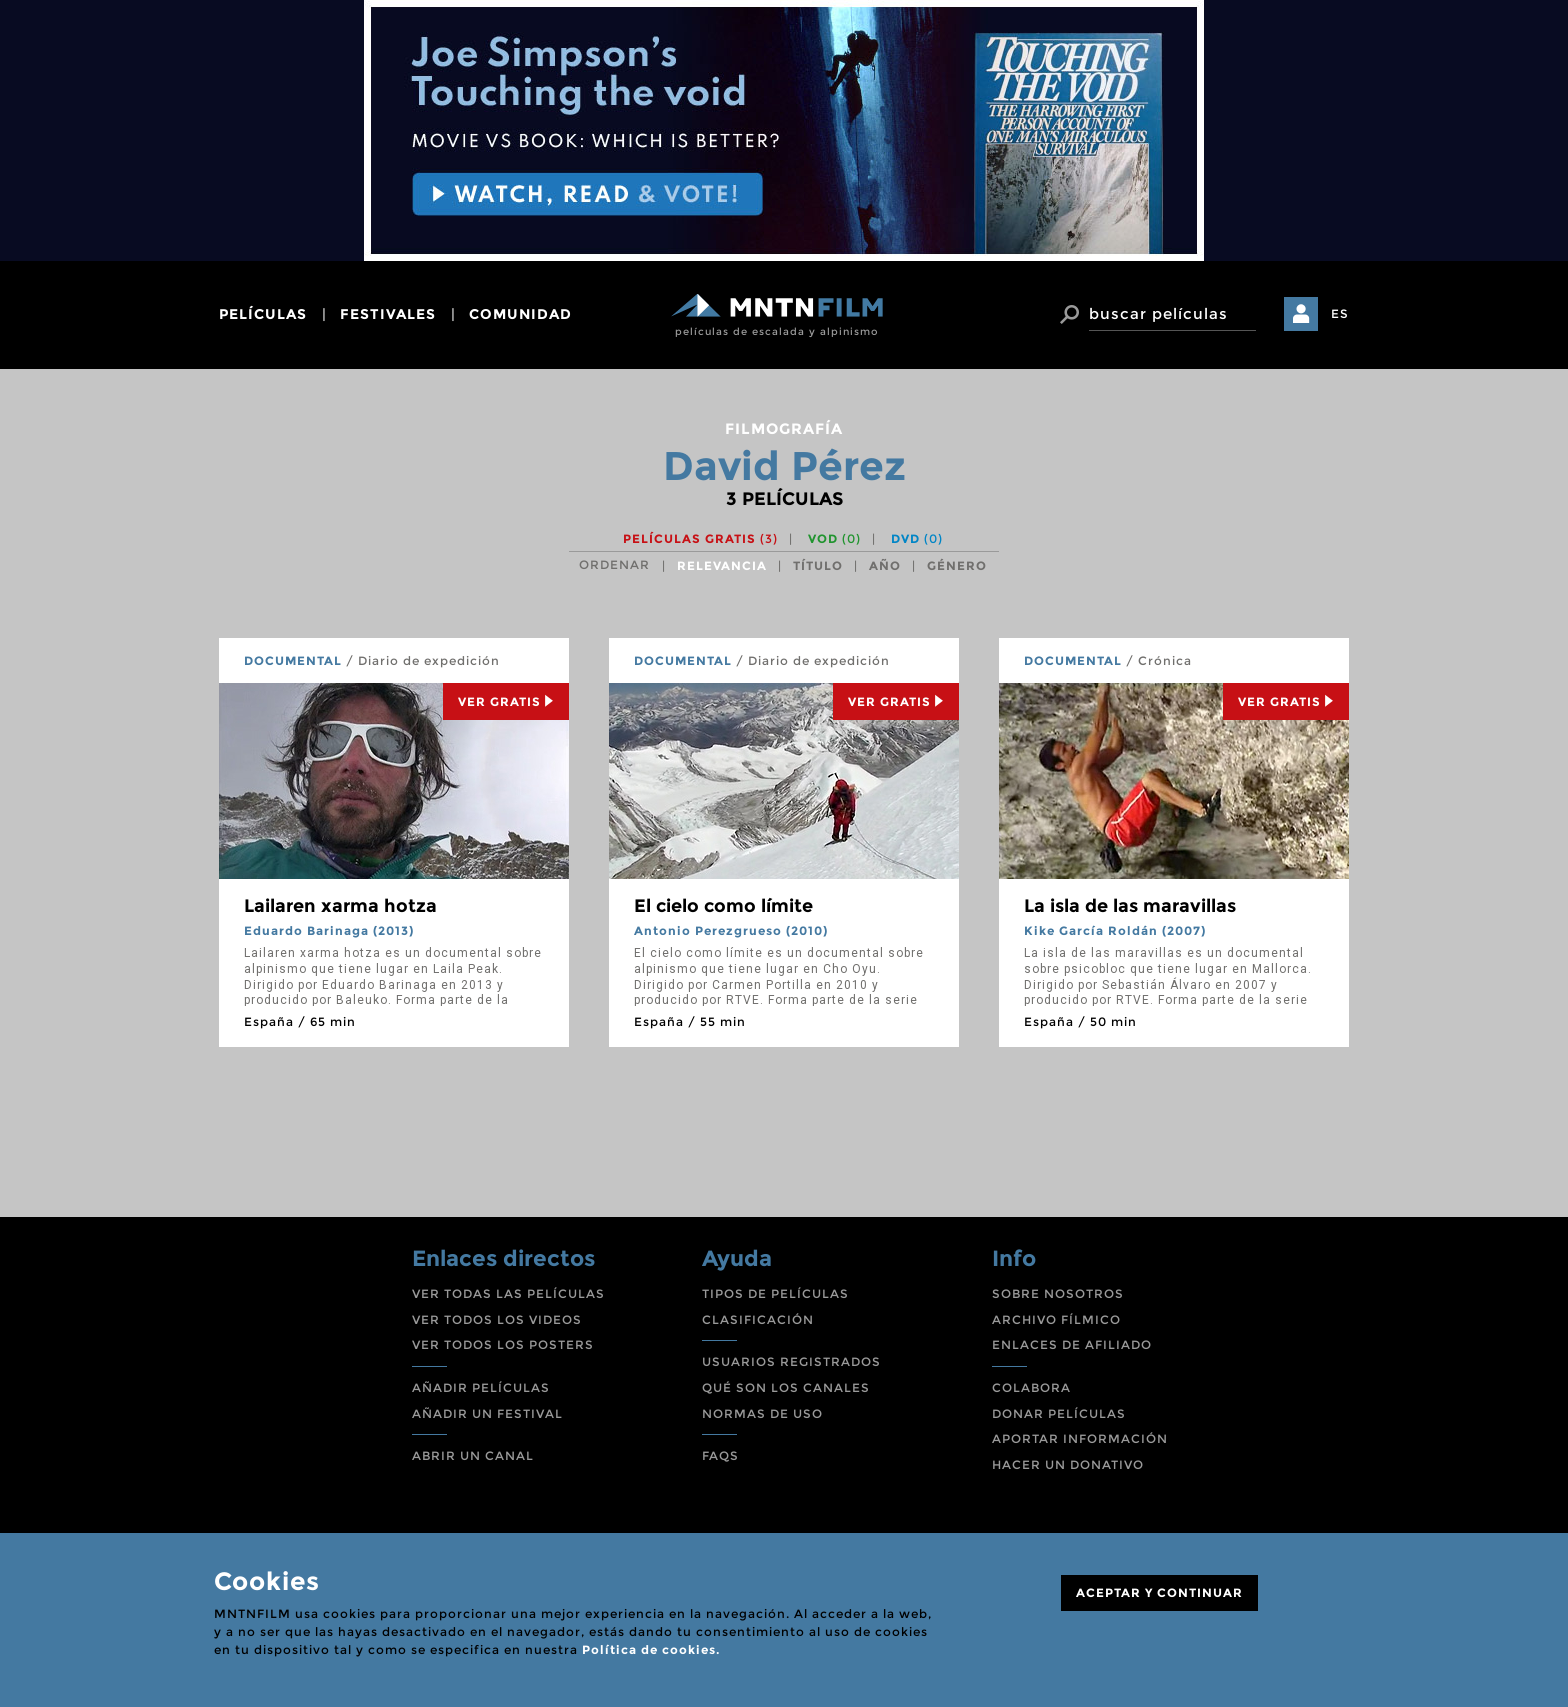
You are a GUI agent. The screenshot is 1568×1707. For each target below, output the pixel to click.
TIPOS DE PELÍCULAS (775, 1293)
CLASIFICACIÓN (758, 1319)
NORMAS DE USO (762, 1413)
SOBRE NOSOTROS (1058, 1293)
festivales (388, 314)
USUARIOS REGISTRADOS (791, 1361)
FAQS (720, 1455)
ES (1340, 313)
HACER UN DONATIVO (1068, 1464)
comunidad (520, 314)
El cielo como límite (723, 906)
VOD (834, 538)
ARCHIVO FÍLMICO (1056, 1319)
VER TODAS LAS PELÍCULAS (508, 1293)
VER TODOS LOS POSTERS (503, 1344)
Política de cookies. (651, 1649)
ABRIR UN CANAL (473, 1455)
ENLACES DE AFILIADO (1072, 1344)
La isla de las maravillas (1130, 906)
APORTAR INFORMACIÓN (1080, 1438)
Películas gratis (700, 538)
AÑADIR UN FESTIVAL (487, 1413)
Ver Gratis (506, 701)
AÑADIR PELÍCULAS (481, 1387)
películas (263, 314)
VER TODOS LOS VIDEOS (497, 1319)
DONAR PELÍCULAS (1059, 1413)
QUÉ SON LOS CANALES (786, 1387)
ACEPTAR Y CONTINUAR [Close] (1159, 1592)
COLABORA (1031, 1387)
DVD (917, 538)
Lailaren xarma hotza (340, 906)
